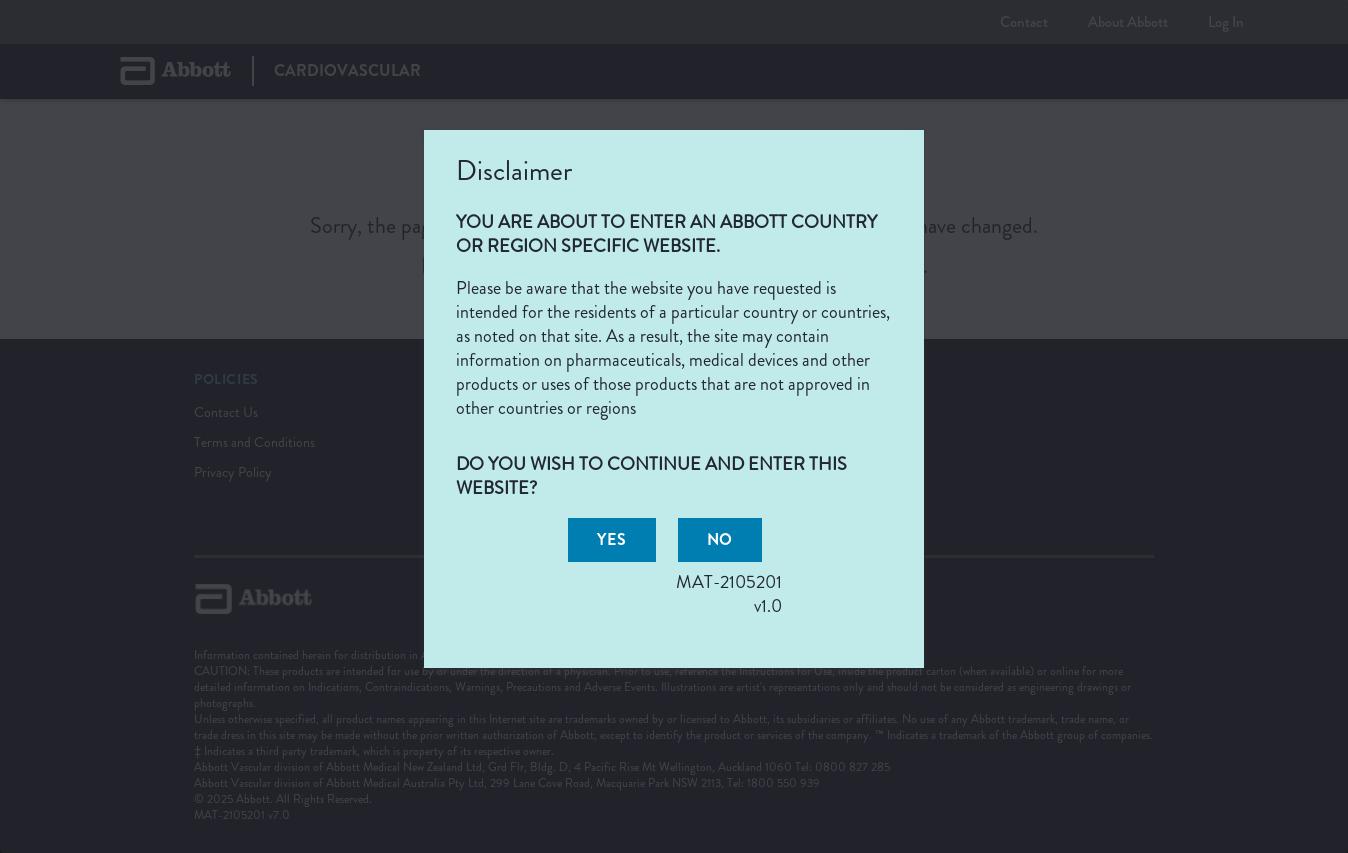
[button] (611, 540)
